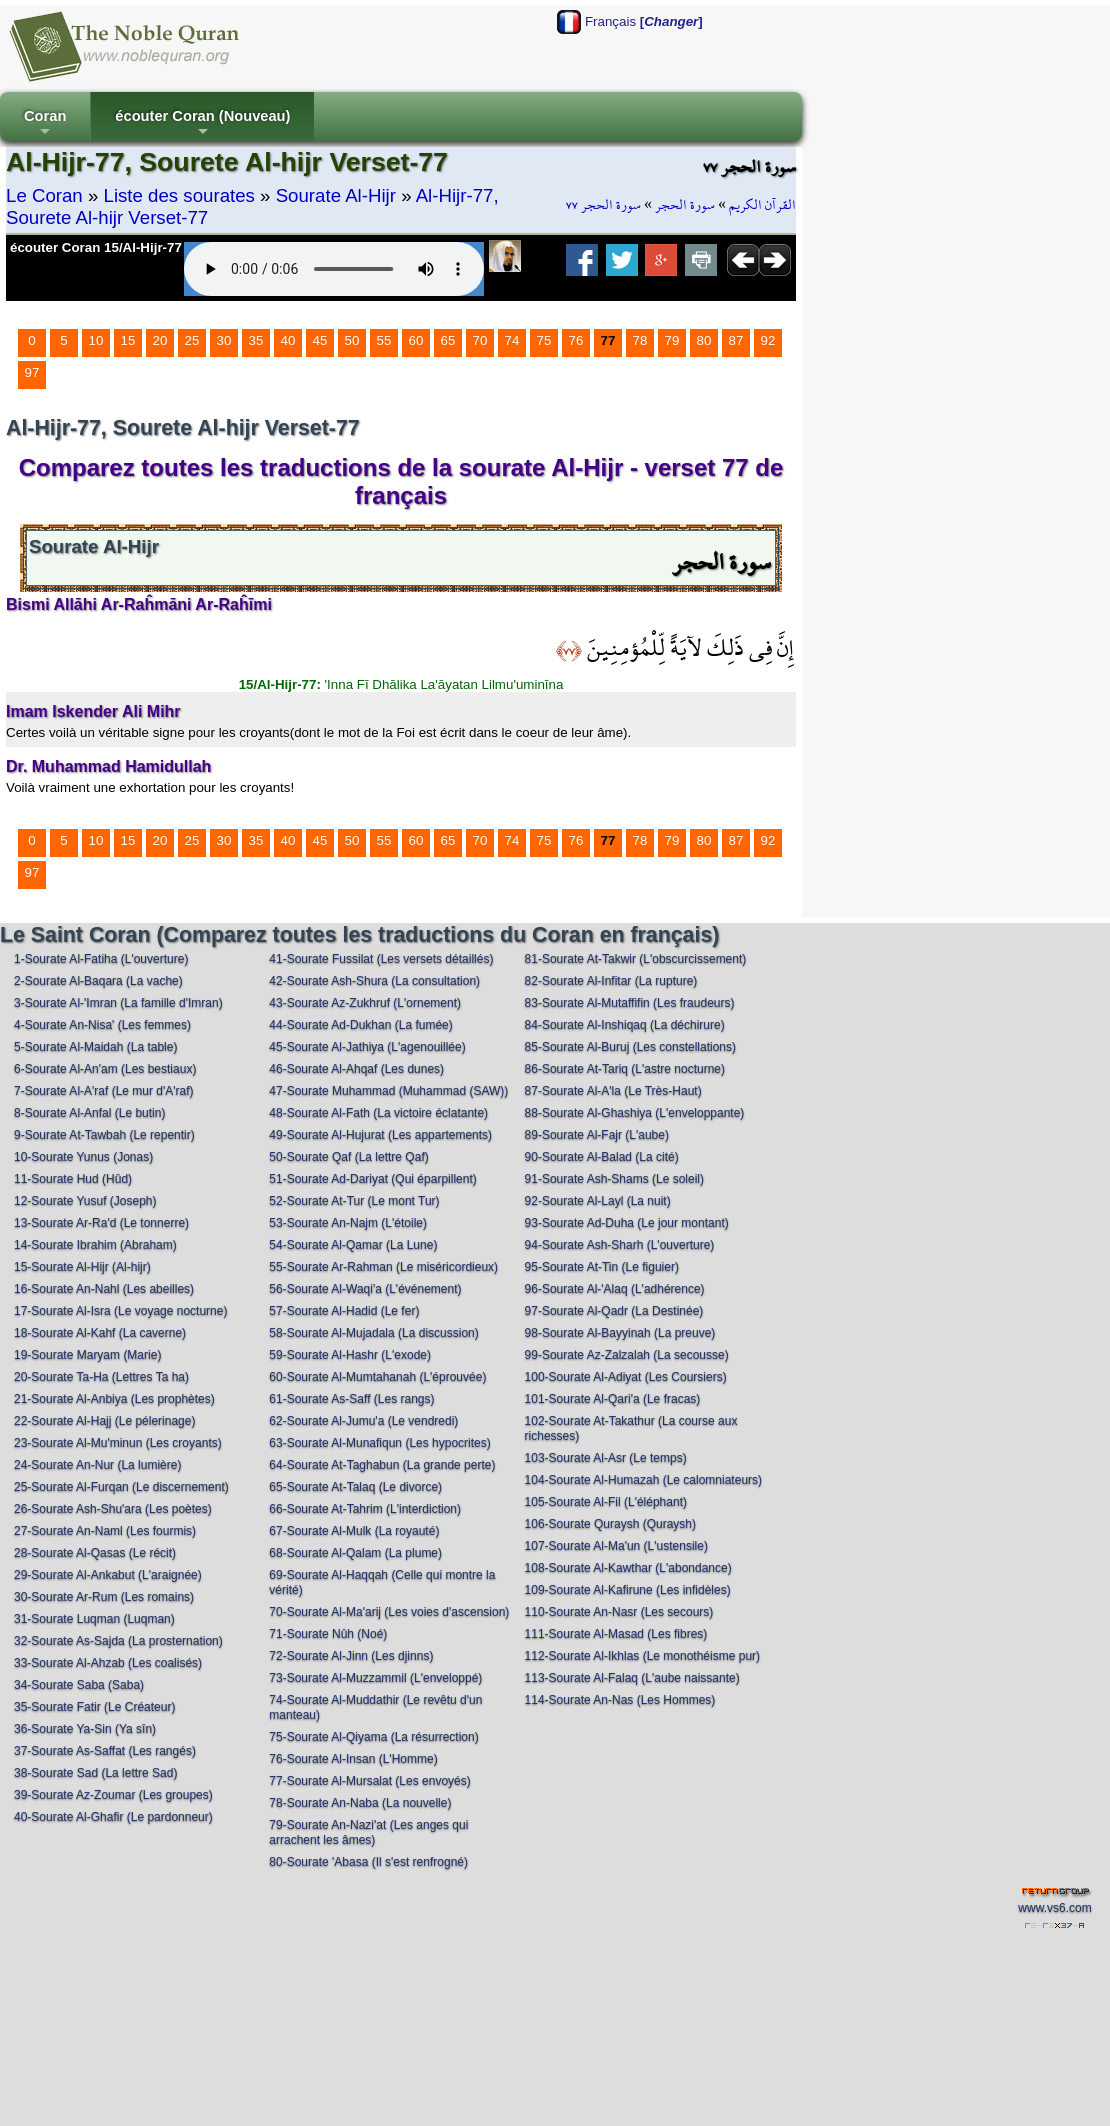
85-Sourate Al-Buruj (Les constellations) (630, 1047)
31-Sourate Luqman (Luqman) (94, 1619)
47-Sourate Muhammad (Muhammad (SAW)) (388, 1091)
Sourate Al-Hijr (336, 195)
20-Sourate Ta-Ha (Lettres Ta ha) (101, 1377)
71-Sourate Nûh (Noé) (328, 1634)
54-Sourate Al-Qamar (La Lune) (353, 1245)
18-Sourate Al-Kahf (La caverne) (100, 1333)
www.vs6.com (1054, 1908)
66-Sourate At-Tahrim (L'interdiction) (365, 1509)
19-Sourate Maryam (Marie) (87, 1355)
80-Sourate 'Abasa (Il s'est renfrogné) (368, 1862)
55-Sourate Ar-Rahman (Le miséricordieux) (383, 1267)
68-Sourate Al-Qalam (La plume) (355, 1553)
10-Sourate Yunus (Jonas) (83, 1157)
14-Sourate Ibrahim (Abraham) (95, 1245)
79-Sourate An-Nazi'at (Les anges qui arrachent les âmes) (368, 1832)
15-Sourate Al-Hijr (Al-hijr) (82, 1267)
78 (640, 340)
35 (256, 340)
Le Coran (44, 195)
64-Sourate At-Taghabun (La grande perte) (382, 1465)
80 (704, 340)
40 (288, 340)
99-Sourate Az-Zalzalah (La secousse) (627, 1355)
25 (192, 340)
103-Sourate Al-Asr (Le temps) (606, 1458)
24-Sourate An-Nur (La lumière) (97, 1465)
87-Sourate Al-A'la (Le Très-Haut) (613, 1091)
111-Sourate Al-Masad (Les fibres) (616, 1634)
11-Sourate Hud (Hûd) (73, 1179)
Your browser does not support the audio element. (334, 269)
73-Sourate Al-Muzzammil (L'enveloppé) (375, 1678)
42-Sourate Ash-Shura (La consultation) (374, 981)
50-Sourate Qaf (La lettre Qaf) (348, 1157)
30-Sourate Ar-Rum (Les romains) (104, 1597)
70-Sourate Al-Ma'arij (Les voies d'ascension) (389, 1612)
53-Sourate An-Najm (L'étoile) (348, 1223)
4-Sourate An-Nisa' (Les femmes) (102, 1025)
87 (736, 340)
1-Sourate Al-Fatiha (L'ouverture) (101, 959)
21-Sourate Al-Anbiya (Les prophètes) (114, 1399)
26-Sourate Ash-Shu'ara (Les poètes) (113, 1509)
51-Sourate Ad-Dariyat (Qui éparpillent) (372, 1179)
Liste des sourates (179, 195)
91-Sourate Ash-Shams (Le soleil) (614, 1179)
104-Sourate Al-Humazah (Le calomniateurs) (643, 1480)
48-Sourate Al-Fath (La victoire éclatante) (378, 1113)
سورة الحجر (685, 205)
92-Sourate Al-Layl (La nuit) (598, 1201)
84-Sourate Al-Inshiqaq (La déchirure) (625, 1025)
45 (320, 340)
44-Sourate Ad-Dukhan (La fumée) (360, 1025)
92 (768, 340)
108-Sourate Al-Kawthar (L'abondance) (628, 1568)
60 (416, 340)
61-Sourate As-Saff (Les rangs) (351, 1399)
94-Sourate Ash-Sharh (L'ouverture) (620, 1245)
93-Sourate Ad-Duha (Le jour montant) (627, 1223)
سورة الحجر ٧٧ (603, 205)
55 (384, 340)
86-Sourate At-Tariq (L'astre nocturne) (625, 1069)
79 (672, 340)
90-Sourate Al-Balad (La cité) (602, 1157)
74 (512, 340)
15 (128, 340)
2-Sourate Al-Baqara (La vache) (98, 981)
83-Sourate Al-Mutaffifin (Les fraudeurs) (630, 1003)
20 (160, 340)
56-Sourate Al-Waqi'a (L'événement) (365, 1289)
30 (224, 340)
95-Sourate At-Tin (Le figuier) (602, 1267)
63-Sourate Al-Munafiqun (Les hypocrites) (379, 1443)
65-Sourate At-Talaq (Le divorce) (355, 1487)
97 (32, 372)
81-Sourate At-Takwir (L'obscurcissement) (636, 959)
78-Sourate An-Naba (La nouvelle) (360, 1803)
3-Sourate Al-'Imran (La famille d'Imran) (118, 1003)
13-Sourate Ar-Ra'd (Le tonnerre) (101, 1223)
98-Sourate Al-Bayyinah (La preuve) (620, 1333)
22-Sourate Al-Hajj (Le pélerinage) (104, 1421)
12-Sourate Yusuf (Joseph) (85, 1201)
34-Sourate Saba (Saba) (79, 1685)
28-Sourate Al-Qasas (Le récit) (95, 1553)
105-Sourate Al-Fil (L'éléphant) (606, 1502)
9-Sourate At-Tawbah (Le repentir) (104, 1135)
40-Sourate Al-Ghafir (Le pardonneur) (113, 1817)
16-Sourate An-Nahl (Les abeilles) (104, 1289)
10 (96, 340)
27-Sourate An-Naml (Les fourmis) (105, 1531)
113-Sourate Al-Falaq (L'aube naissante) (632, 1678)
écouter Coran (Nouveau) (202, 124)
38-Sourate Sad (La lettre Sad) (95, 1773)
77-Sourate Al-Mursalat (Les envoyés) (369, 1781)
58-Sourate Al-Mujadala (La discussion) (373, 1333)
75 (544, 340)
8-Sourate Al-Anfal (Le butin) (89, 1113)
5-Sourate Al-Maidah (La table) (95, 1047)
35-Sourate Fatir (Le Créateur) (94, 1707)
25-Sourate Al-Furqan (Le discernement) (121, 1487)
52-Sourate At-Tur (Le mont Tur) (354, 1201)
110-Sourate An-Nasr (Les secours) (619, 1612)
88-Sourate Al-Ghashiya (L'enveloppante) (635, 1113)
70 (480, 340)
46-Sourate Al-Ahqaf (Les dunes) (356, 1069)
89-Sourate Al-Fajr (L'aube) (597, 1135)
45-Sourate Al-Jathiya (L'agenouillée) (367, 1047)
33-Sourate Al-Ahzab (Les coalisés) (108, 1663)
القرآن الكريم (762, 205)
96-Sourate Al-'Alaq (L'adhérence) (615, 1289)
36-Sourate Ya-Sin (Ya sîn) (85, 1729)
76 (576, 340)
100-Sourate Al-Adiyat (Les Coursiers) (626, 1377)
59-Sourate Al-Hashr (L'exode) (350, 1355)
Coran (45, 124)
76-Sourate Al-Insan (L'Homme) (353, 1759)
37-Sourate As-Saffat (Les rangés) (105, 1751)
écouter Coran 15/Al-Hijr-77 (96, 247)
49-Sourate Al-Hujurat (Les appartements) (380, 1135)
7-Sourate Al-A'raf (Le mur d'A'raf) (104, 1091)
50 (352, 340)
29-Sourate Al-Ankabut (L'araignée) (108, 1575)
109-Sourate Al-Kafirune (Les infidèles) (628, 1590)
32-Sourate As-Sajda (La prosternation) (118, 1641)
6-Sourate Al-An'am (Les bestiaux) (105, 1069)
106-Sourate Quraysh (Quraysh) (610, 1524)
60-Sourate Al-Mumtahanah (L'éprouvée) (377, 1377)
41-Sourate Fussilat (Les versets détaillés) (381, 959)
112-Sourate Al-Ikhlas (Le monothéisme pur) (642, 1656)
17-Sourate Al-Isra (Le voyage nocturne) (120, 1311)
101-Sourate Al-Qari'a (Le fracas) (613, 1399)
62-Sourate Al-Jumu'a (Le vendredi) (363, 1421)
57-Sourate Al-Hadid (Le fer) (344, 1311)
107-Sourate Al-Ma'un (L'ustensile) (616, 1546)
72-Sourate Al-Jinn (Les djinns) (351, 1656)
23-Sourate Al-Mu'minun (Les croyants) (118, 1443)
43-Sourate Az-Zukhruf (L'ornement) (365, 1003)
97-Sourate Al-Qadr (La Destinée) (614, 1311)
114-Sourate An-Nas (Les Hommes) (620, 1700)
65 (448, 340)
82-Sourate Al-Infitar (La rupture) (611, 981)
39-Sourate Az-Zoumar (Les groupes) (113, 1795)
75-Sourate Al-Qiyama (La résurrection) (373, 1737)
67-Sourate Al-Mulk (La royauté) (354, 1531)
